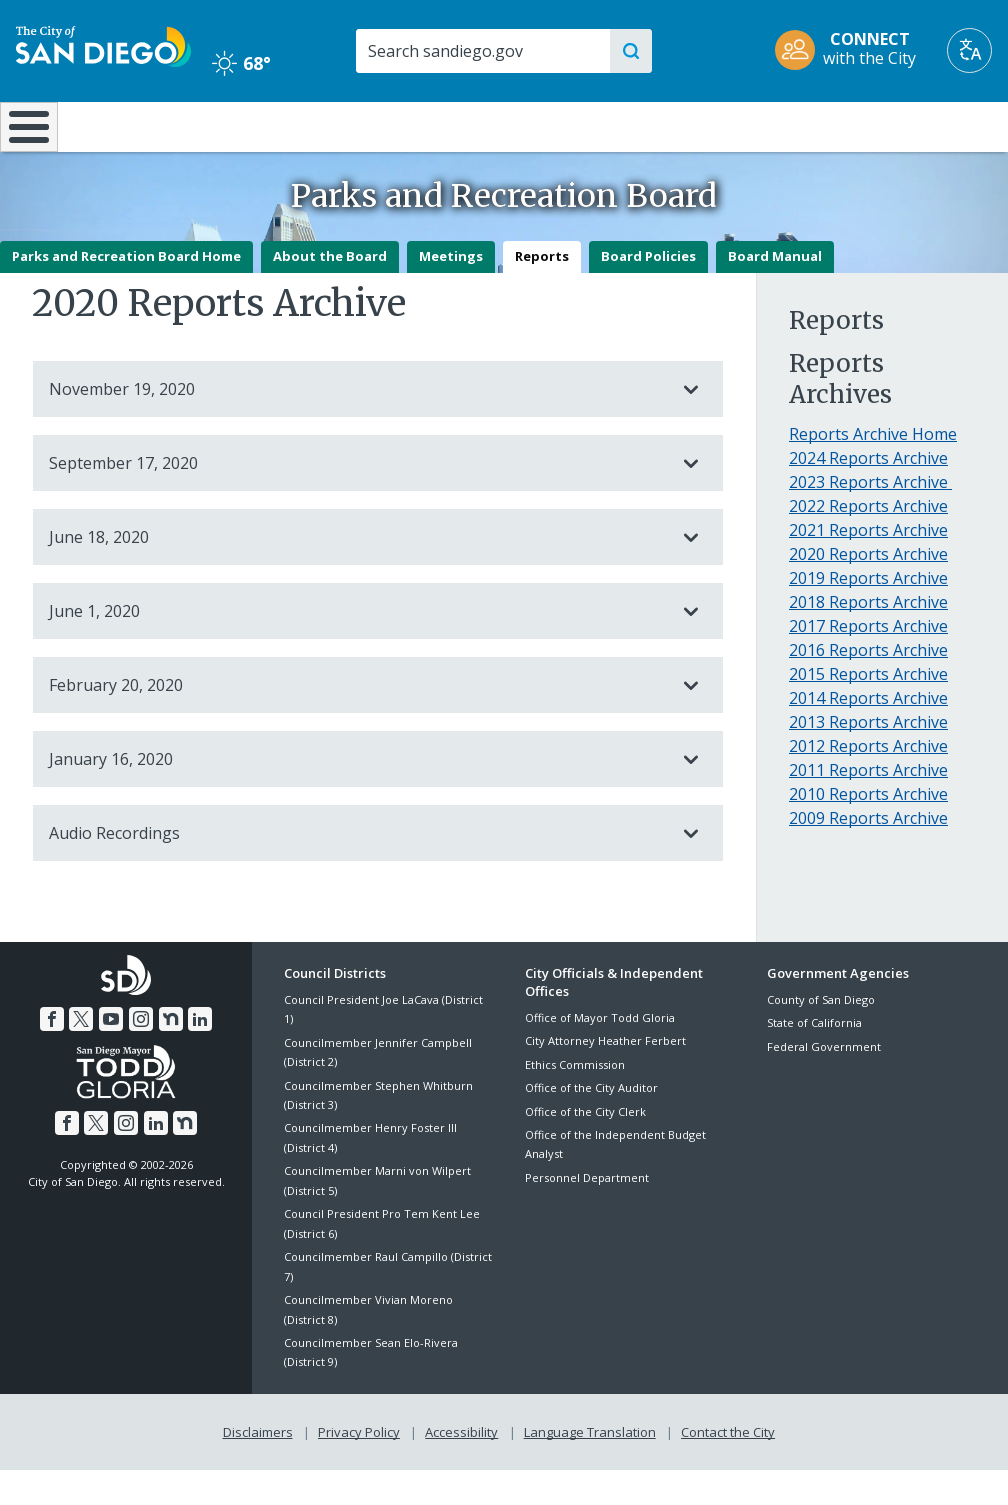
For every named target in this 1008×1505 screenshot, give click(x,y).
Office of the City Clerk (585, 1146)
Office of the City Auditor (591, 1122)
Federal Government (824, 1081)
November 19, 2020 (358, 424)
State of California (814, 1057)
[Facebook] (52, 1054)
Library (589, 125)
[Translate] (969, 50)
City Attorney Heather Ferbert (605, 1076)
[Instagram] (141, 1054)
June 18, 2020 (358, 572)
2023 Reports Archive (870, 518)
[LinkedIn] (200, 1054)
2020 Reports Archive (868, 590)
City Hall (924, 125)
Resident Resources (285, 135)
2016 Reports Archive (868, 686)
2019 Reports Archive (868, 614)
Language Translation (590, 1466)
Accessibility (461, 1466)
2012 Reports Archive (868, 782)
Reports (542, 291)
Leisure (128, 125)
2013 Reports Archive (868, 758)
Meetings (451, 291)
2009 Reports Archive (868, 854)
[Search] (482, 51)
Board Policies (648, 291)
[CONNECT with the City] (852, 50)
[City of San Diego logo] (103, 44)
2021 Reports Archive (868, 566)
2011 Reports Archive (868, 806)
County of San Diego (821, 1034)
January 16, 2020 (358, 794)
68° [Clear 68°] (241, 63)
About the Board (330, 291)
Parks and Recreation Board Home (126, 291)
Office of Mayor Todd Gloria (600, 1052)
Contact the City (728, 1466)
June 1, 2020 (358, 646)
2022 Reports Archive (868, 542)
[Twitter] (82, 1054)
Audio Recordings (358, 868)
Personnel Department (587, 1212)
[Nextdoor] (170, 1054)
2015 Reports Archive (868, 710)
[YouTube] (111, 1054)
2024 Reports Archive (868, 494)
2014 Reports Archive (868, 734)
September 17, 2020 (358, 498)
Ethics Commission (575, 1099)
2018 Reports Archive (868, 638)
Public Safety (756, 125)
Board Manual (775, 291)
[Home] (25, 144)
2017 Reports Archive (868, 662)
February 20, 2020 (358, 720)
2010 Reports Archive (868, 830)
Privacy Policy (359, 1466)
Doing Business (434, 135)
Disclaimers (258, 1466)
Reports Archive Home (873, 470)
